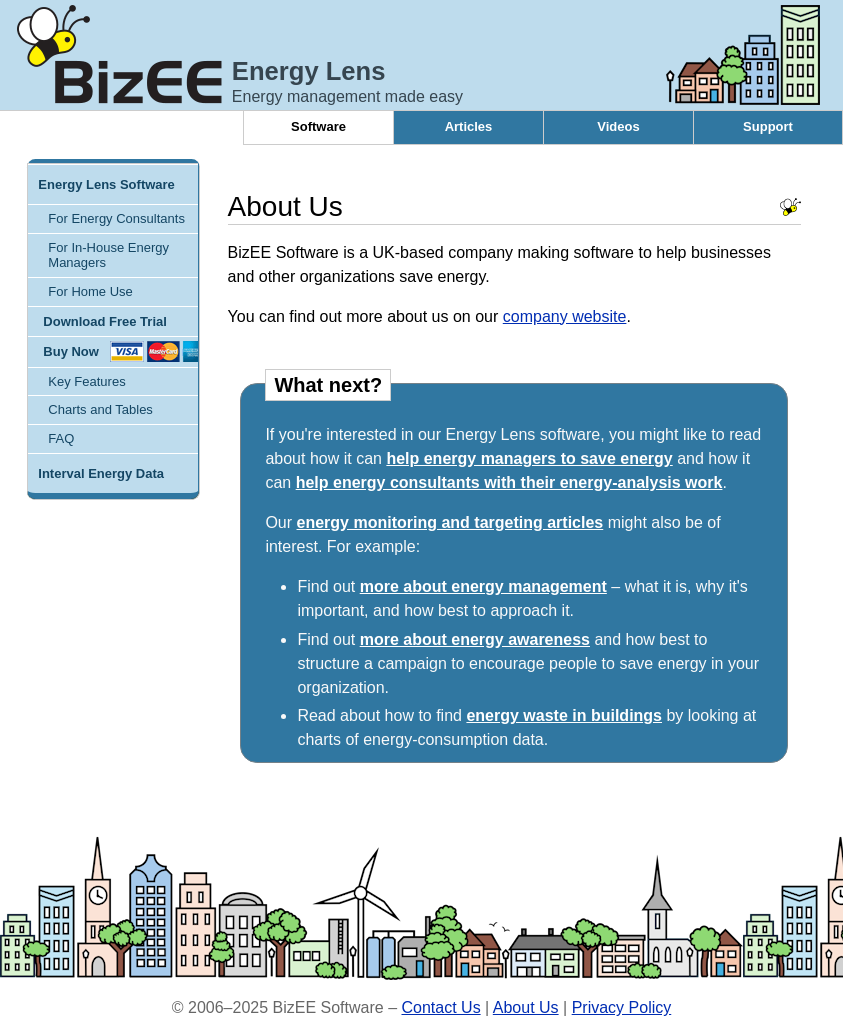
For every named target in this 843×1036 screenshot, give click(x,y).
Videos (618, 126)
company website (565, 316)
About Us (526, 1007)
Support (768, 126)
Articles (469, 126)
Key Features (86, 381)
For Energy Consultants (116, 218)
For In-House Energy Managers (108, 255)
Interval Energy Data (101, 473)
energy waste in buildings (564, 715)
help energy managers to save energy (529, 458)
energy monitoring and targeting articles (450, 522)
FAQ (61, 438)
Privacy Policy (622, 1007)
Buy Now (71, 351)
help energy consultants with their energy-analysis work (509, 482)
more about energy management (483, 586)
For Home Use (90, 291)
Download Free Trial (105, 321)
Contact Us (440, 1007)
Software (318, 126)
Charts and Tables (100, 409)
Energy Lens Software (106, 184)
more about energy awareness (475, 639)
